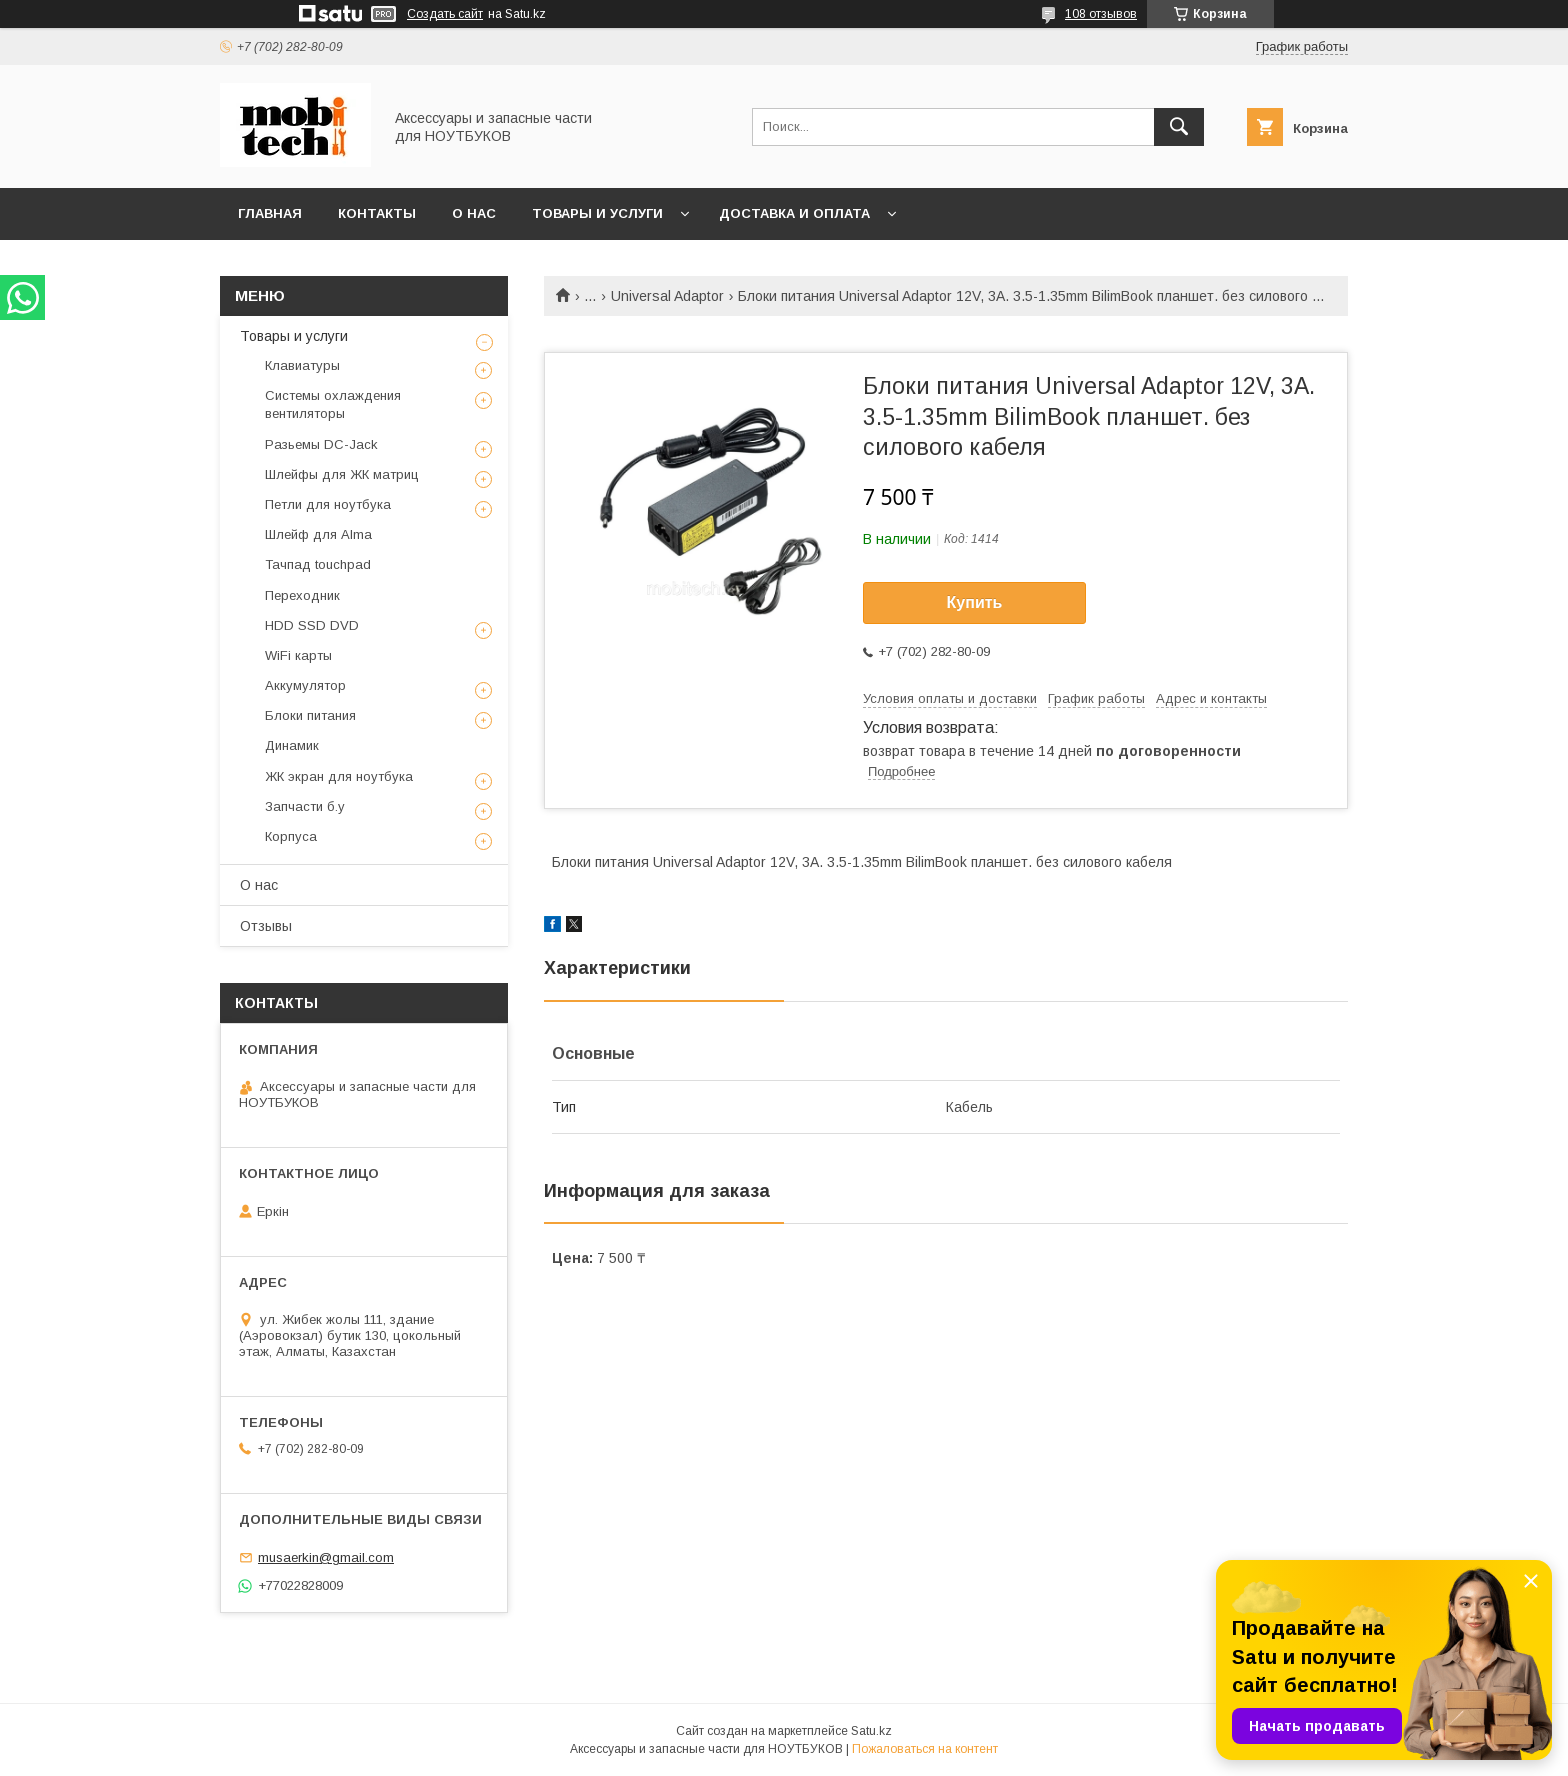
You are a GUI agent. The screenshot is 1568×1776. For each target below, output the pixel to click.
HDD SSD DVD (312, 625)
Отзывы (266, 926)
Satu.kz (871, 1731)
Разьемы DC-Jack (321, 444)
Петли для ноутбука (328, 504)
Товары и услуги (597, 213)
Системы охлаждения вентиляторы (333, 404)
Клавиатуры (302, 365)
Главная (270, 213)
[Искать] (1179, 127)
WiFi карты (298, 655)
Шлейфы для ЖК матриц (342, 474)
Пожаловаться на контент (925, 1749)
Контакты (377, 213)
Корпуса (291, 836)
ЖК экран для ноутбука (339, 776)
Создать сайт (445, 14)
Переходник (302, 595)
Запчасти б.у (305, 806)
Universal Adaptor (667, 296)
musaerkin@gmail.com (326, 1557)
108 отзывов (1101, 14)
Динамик (292, 745)
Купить (975, 602)
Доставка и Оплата (794, 213)
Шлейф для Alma (318, 534)
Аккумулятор (305, 685)
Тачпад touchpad (318, 564)
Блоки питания (310, 715)
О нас (474, 213)
